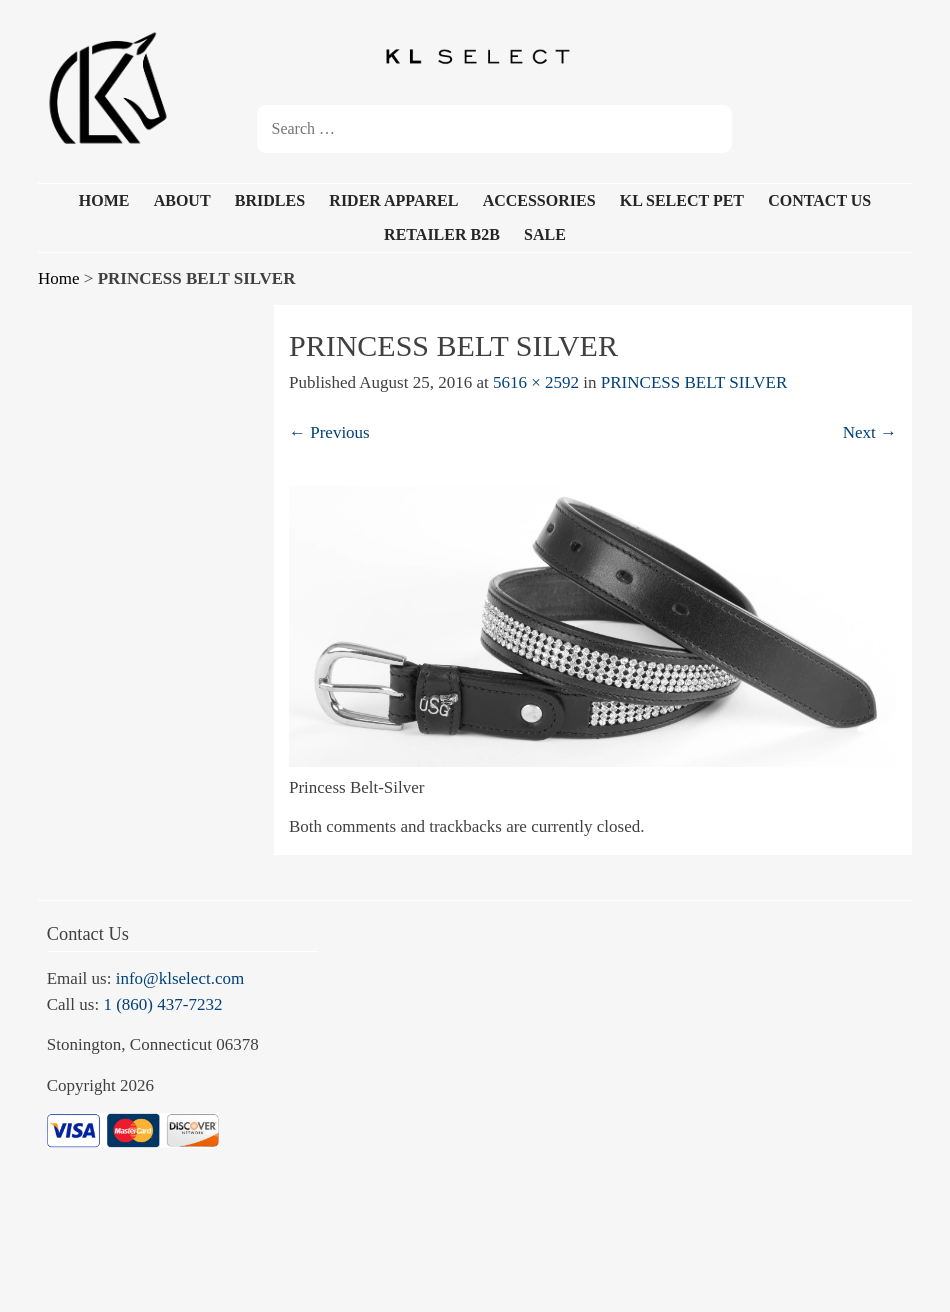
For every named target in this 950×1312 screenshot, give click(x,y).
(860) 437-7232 (169, 1004)
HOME (104, 200)
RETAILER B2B (442, 234)
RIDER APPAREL (393, 200)
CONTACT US (819, 200)
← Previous (329, 432)
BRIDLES (270, 200)
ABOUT (182, 200)
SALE (545, 234)
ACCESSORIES (539, 200)
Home (59, 278)
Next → (870, 432)
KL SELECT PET (682, 200)
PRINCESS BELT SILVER (694, 382)
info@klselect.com (180, 978)
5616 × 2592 (536, 382)
